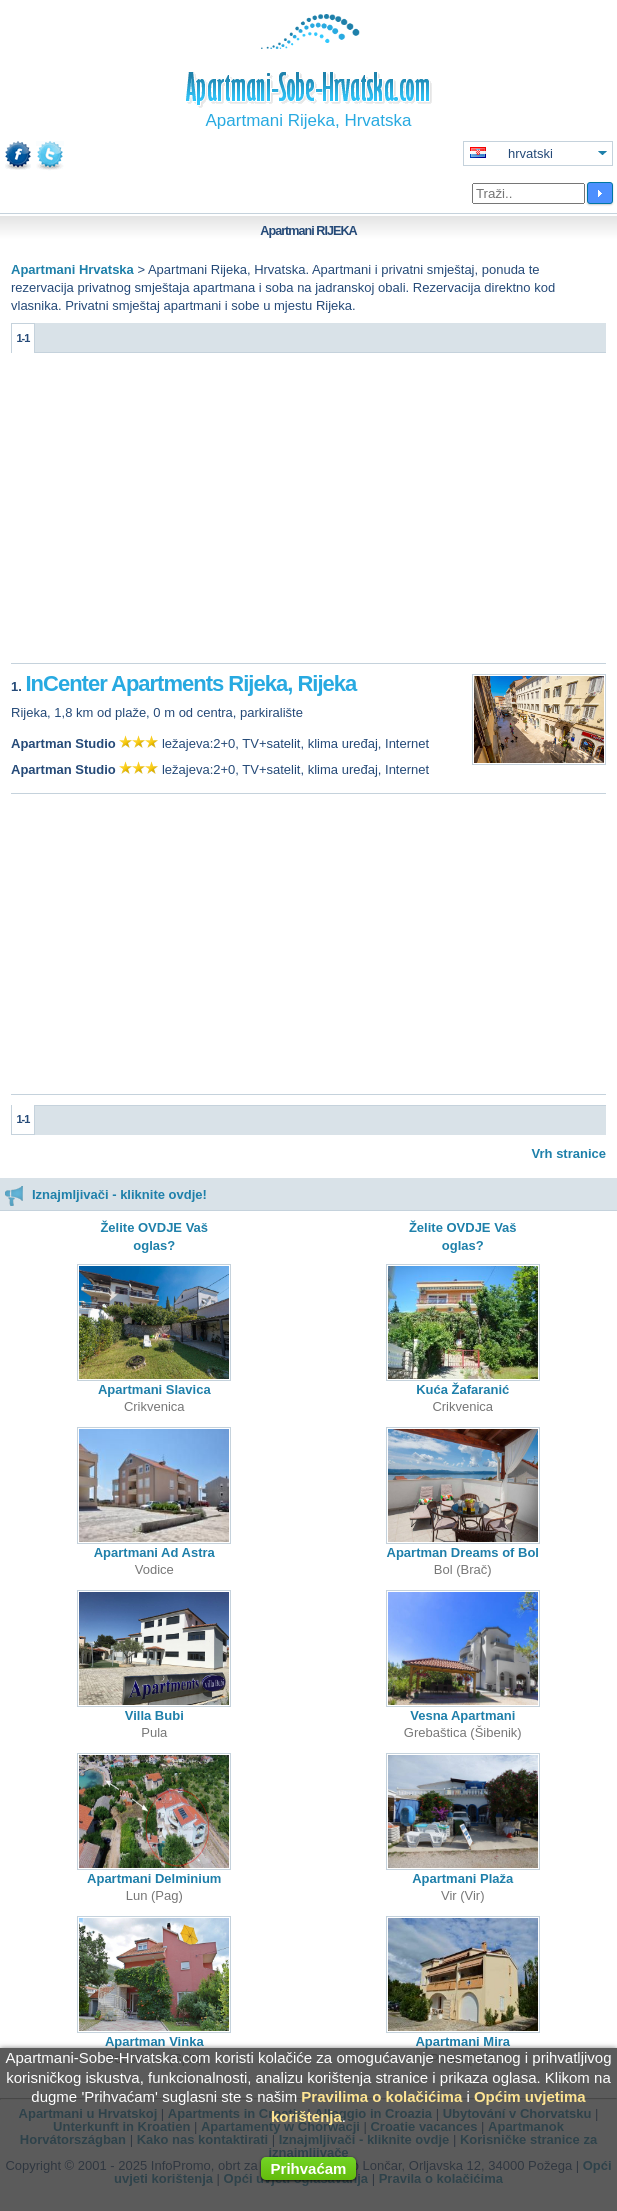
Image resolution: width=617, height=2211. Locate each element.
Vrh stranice (569, 1153)
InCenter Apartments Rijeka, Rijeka (190, 683)
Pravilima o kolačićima (381, 2096)
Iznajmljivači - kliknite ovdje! (105, 1194)
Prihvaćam (309, 2168)
